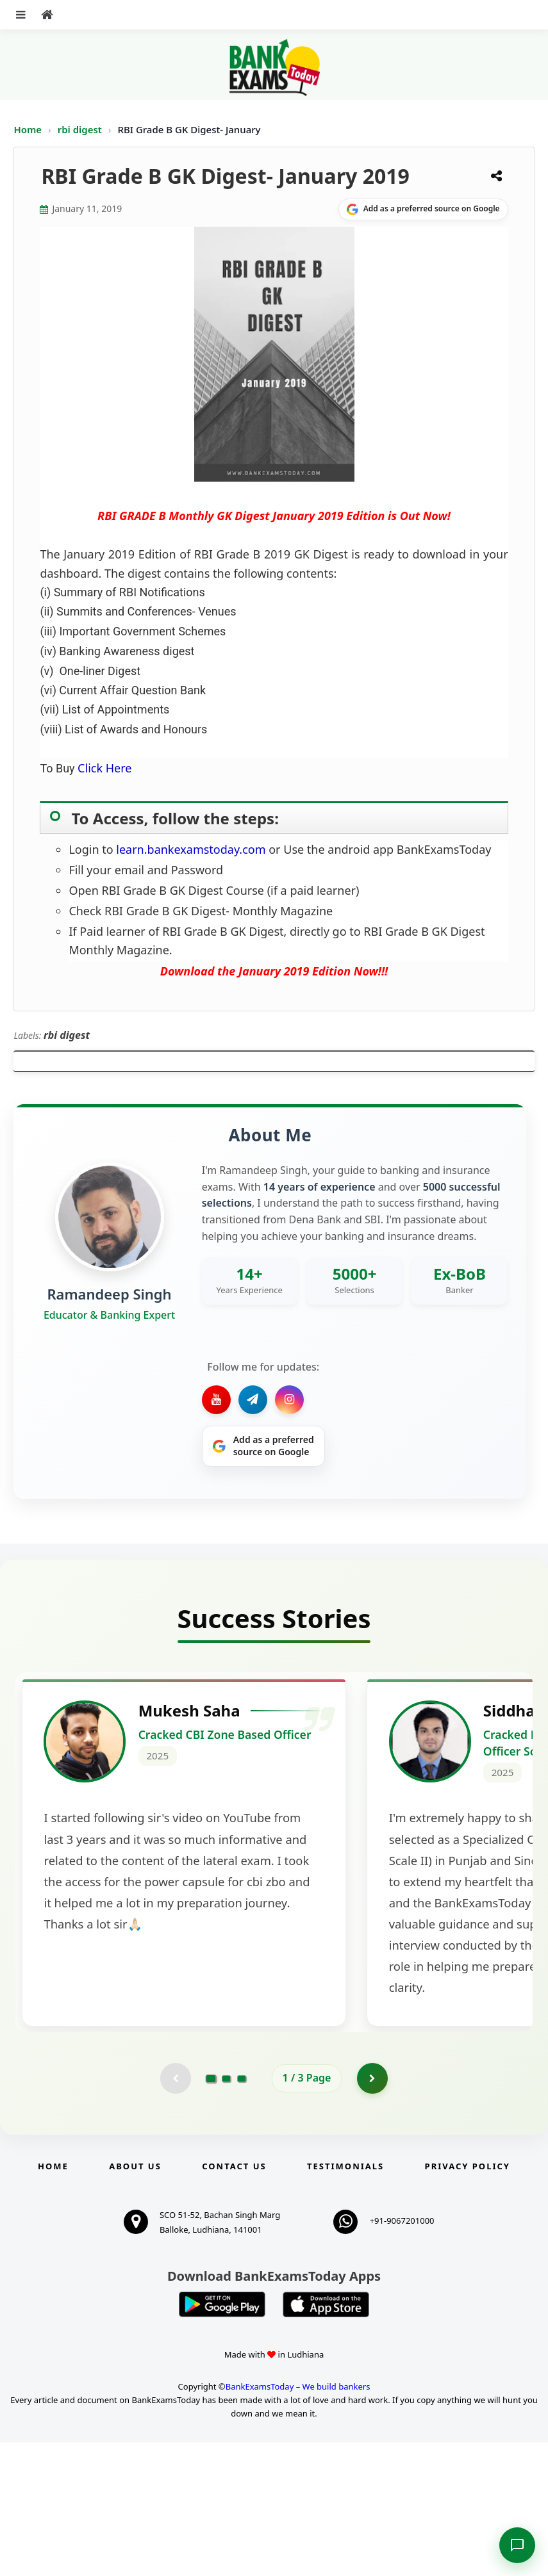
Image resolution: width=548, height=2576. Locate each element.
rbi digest (81, 129)
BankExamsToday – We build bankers (298, 2521)
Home (27, 129)
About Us (135, 2300)
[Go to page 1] (210, 2211)
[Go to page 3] (241, 2211)
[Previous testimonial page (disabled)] (175, 2212)
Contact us (234, 2300)
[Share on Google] (423, 209)
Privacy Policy (467, 2300)
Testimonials (345, 2300)
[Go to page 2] (226, 2211)
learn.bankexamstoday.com (190, 849)
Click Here (104, 768)
